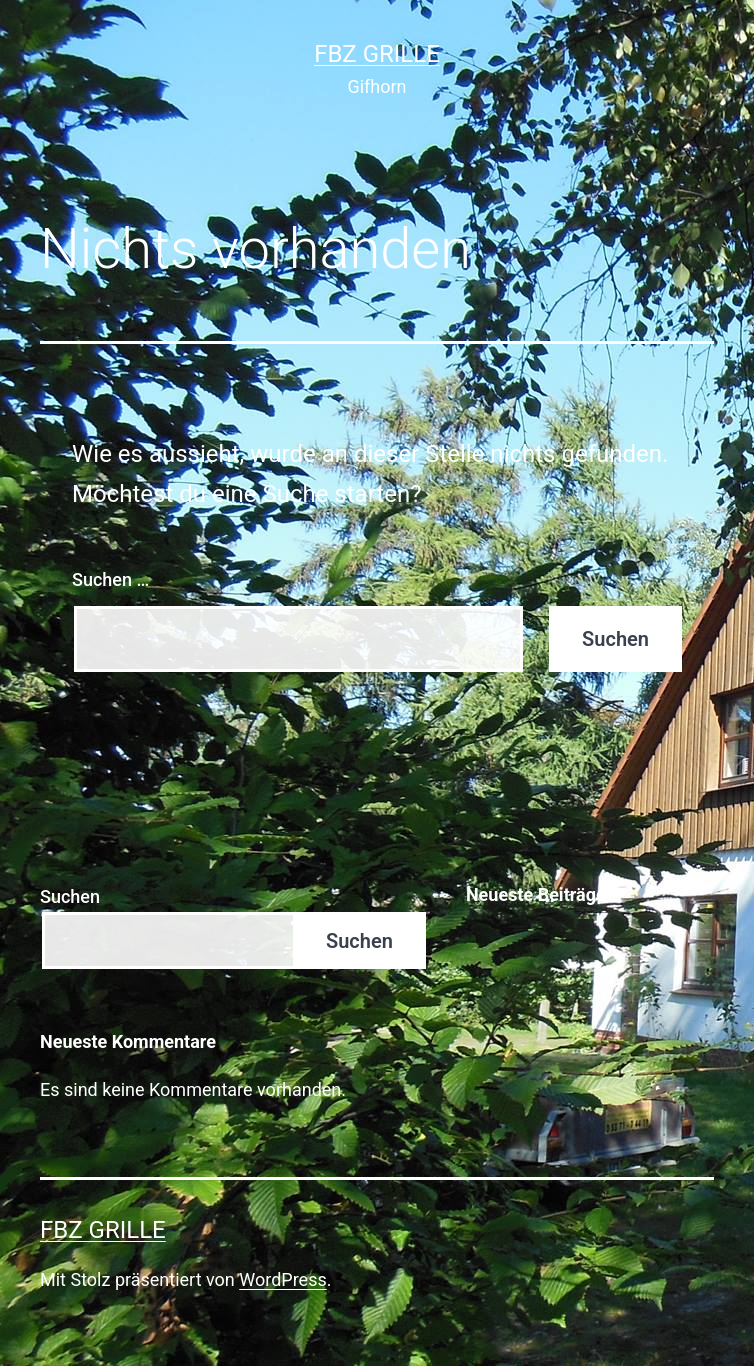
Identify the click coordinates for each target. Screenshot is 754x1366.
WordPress (282, 1279)
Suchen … (110, 579)
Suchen (70, 896)
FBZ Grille (377, 54)
